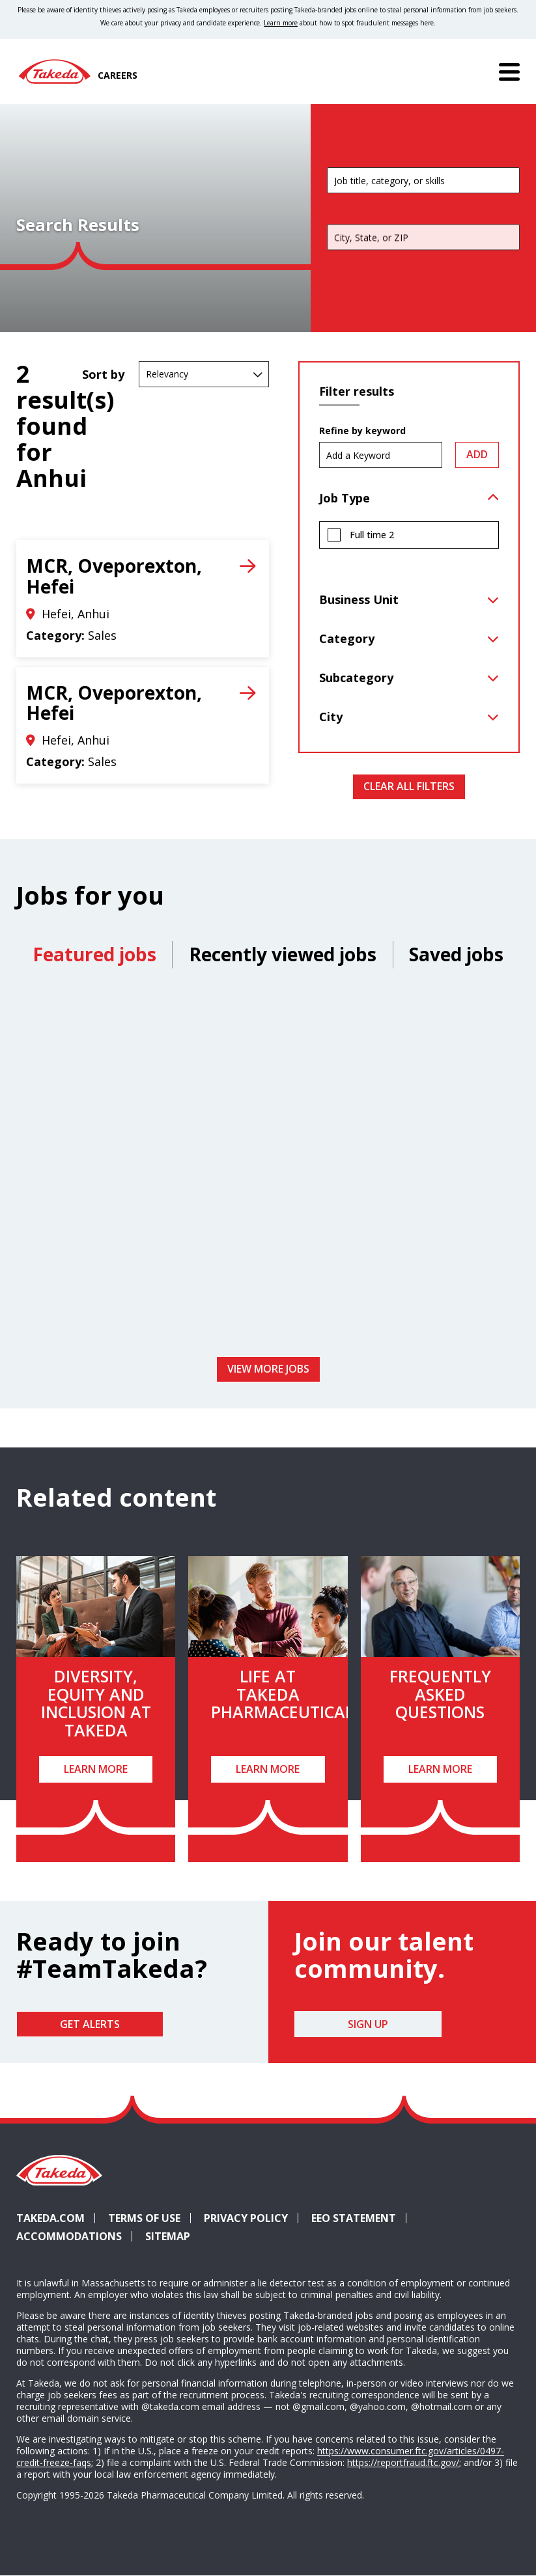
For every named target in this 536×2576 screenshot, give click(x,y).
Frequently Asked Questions (440, 1694)
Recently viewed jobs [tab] (282, 954)
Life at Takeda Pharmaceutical (282, 1694)
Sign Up (368, 2024)
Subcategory (356, 677)
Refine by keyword (362, 430)
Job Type (344, 498)
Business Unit (359, 599)
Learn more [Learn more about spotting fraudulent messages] (281, 22)
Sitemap (167, 2236)
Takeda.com (50, 2218)
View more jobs (268, 1369)
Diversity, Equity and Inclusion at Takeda (96, 1703)
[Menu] (509, 71)
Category (346, 638)
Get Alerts (90, 2024)
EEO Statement (353, 2218)
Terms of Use (144, 2218)
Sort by (103, 374)
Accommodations (74, 2236)
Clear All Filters (409, 786)
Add (477, 454)
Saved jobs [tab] (456, 954)
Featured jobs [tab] (94, 954)
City (331, 716)
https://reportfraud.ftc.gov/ (403, 2462)
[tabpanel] (268, 1167)
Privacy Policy (246, 2218)
